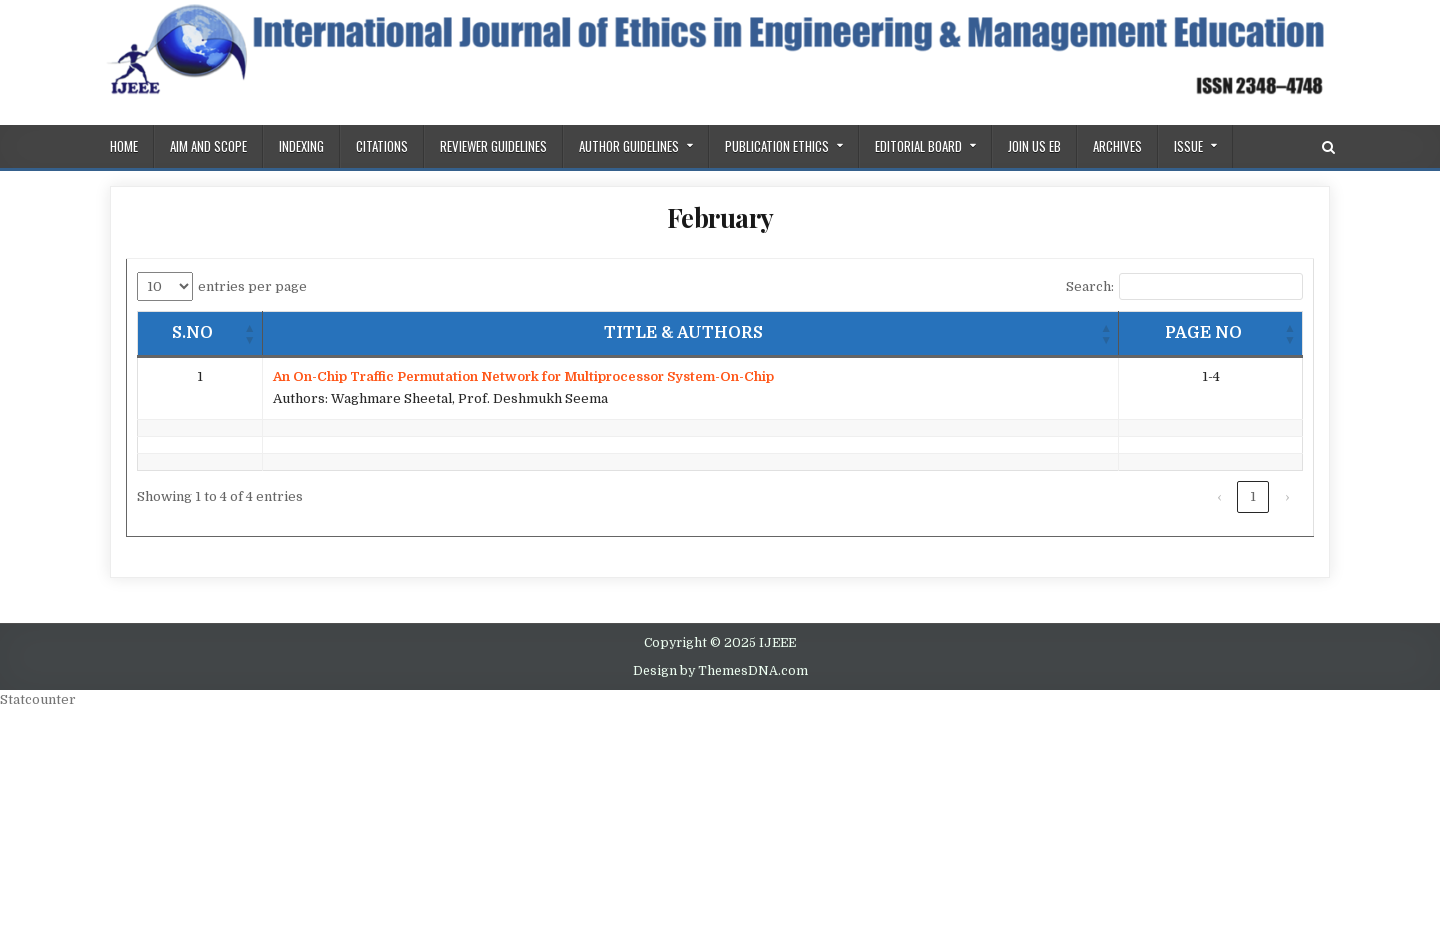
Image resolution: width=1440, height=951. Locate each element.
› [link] (1287, 496)
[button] (250, 333)
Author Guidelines (629, 146)
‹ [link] (1219, 496)
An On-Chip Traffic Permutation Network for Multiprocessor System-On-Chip (523, 376)
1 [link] (1253, 496)
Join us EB (1034, 146)
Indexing (301, 146)
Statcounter (38, 699)
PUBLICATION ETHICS (777, 146)
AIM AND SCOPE (208, 146)
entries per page (252, 286)
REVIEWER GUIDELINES (493, 146)
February (720, 217)
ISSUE (1188, 146)
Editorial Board (918, 146)
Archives (1117, 146)
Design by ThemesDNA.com (720, 671)
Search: (1090, 286)
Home (124, 146)
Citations (382, 146)
